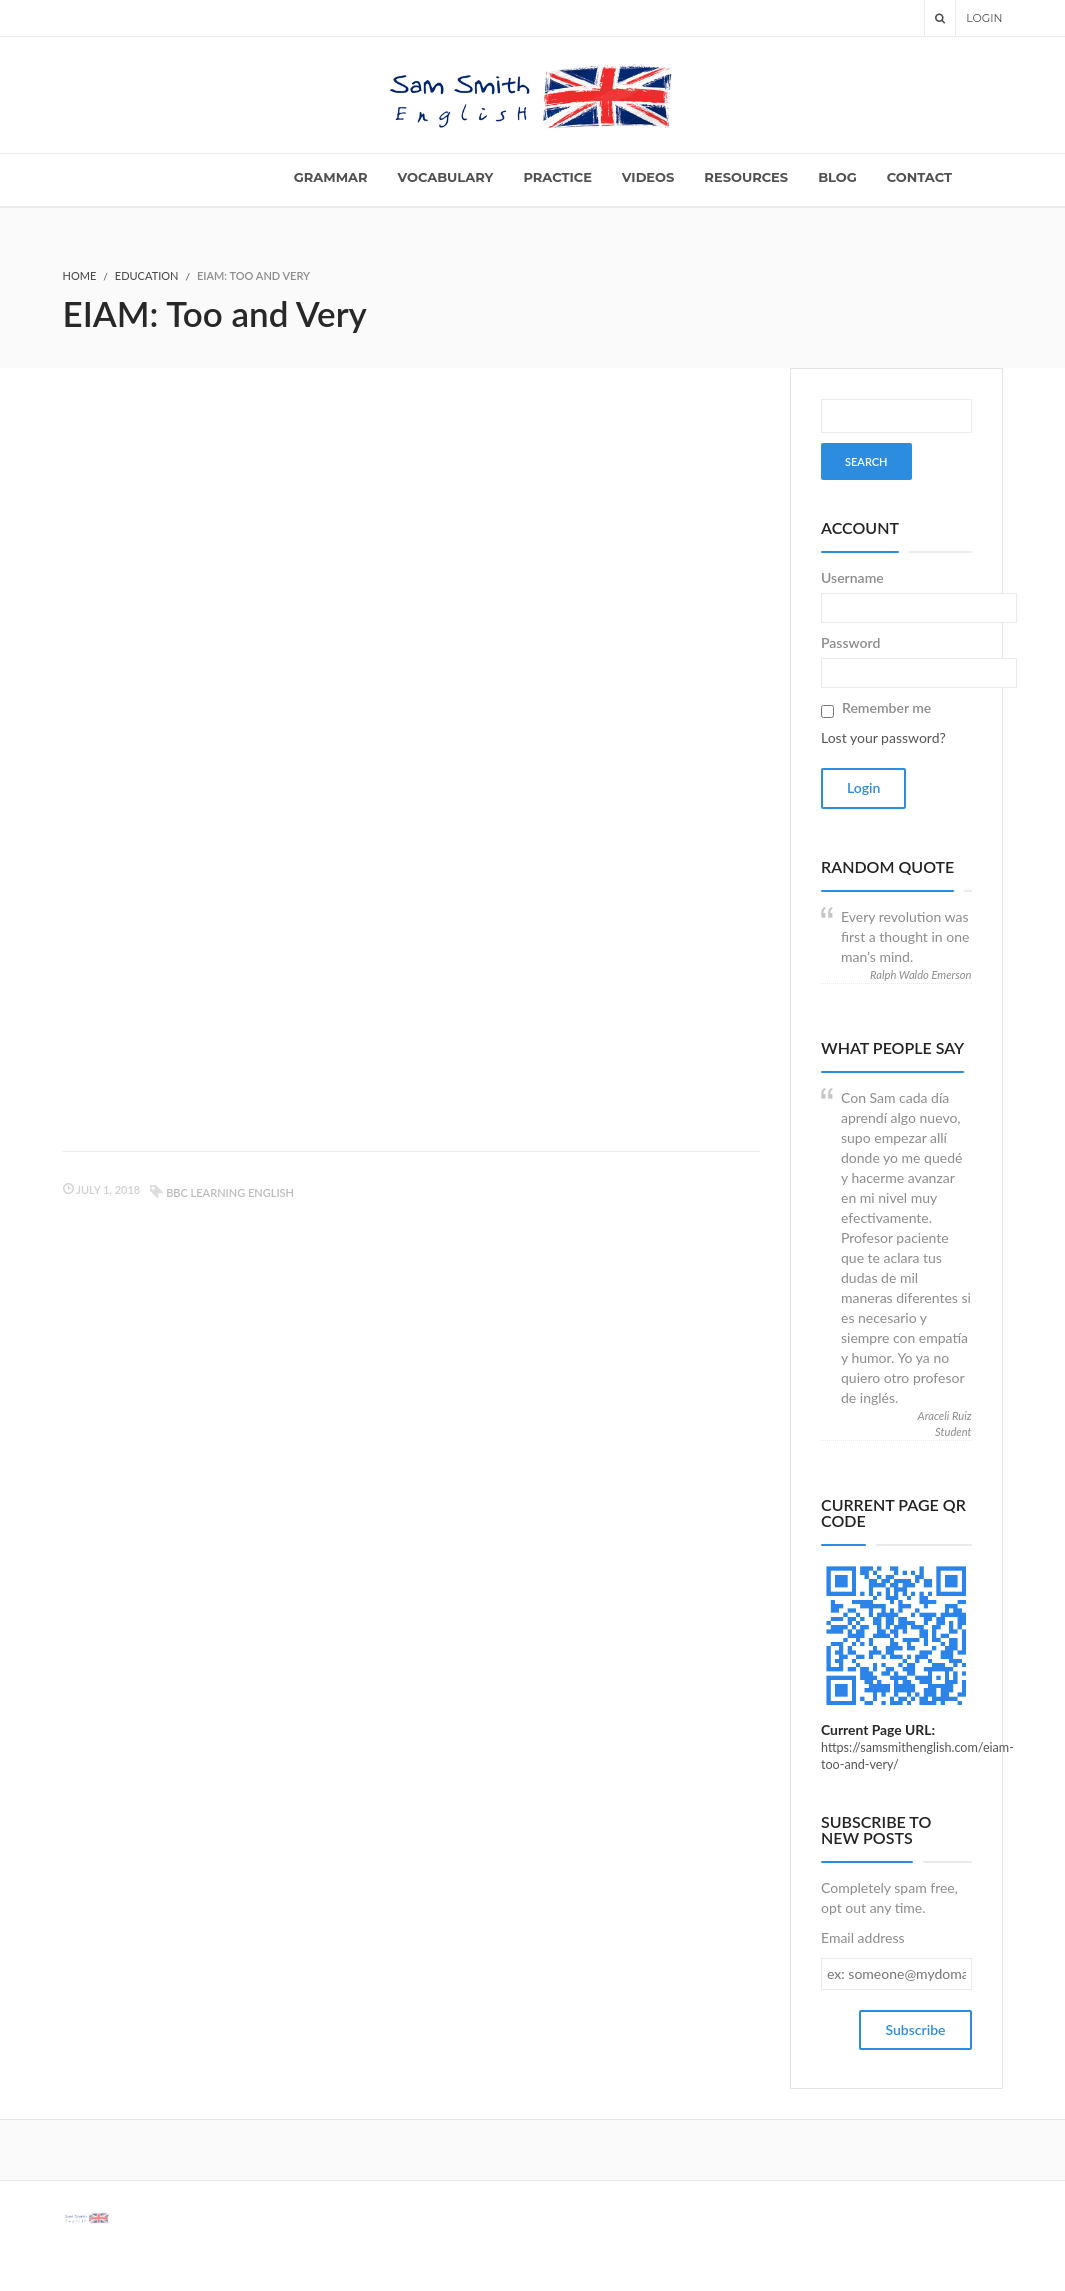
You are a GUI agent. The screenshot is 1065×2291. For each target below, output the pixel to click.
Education (147, 275)
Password (850, 642)
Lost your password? (883, 737)
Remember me (886, 707)
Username (852, 577)
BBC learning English (230, 1192)
